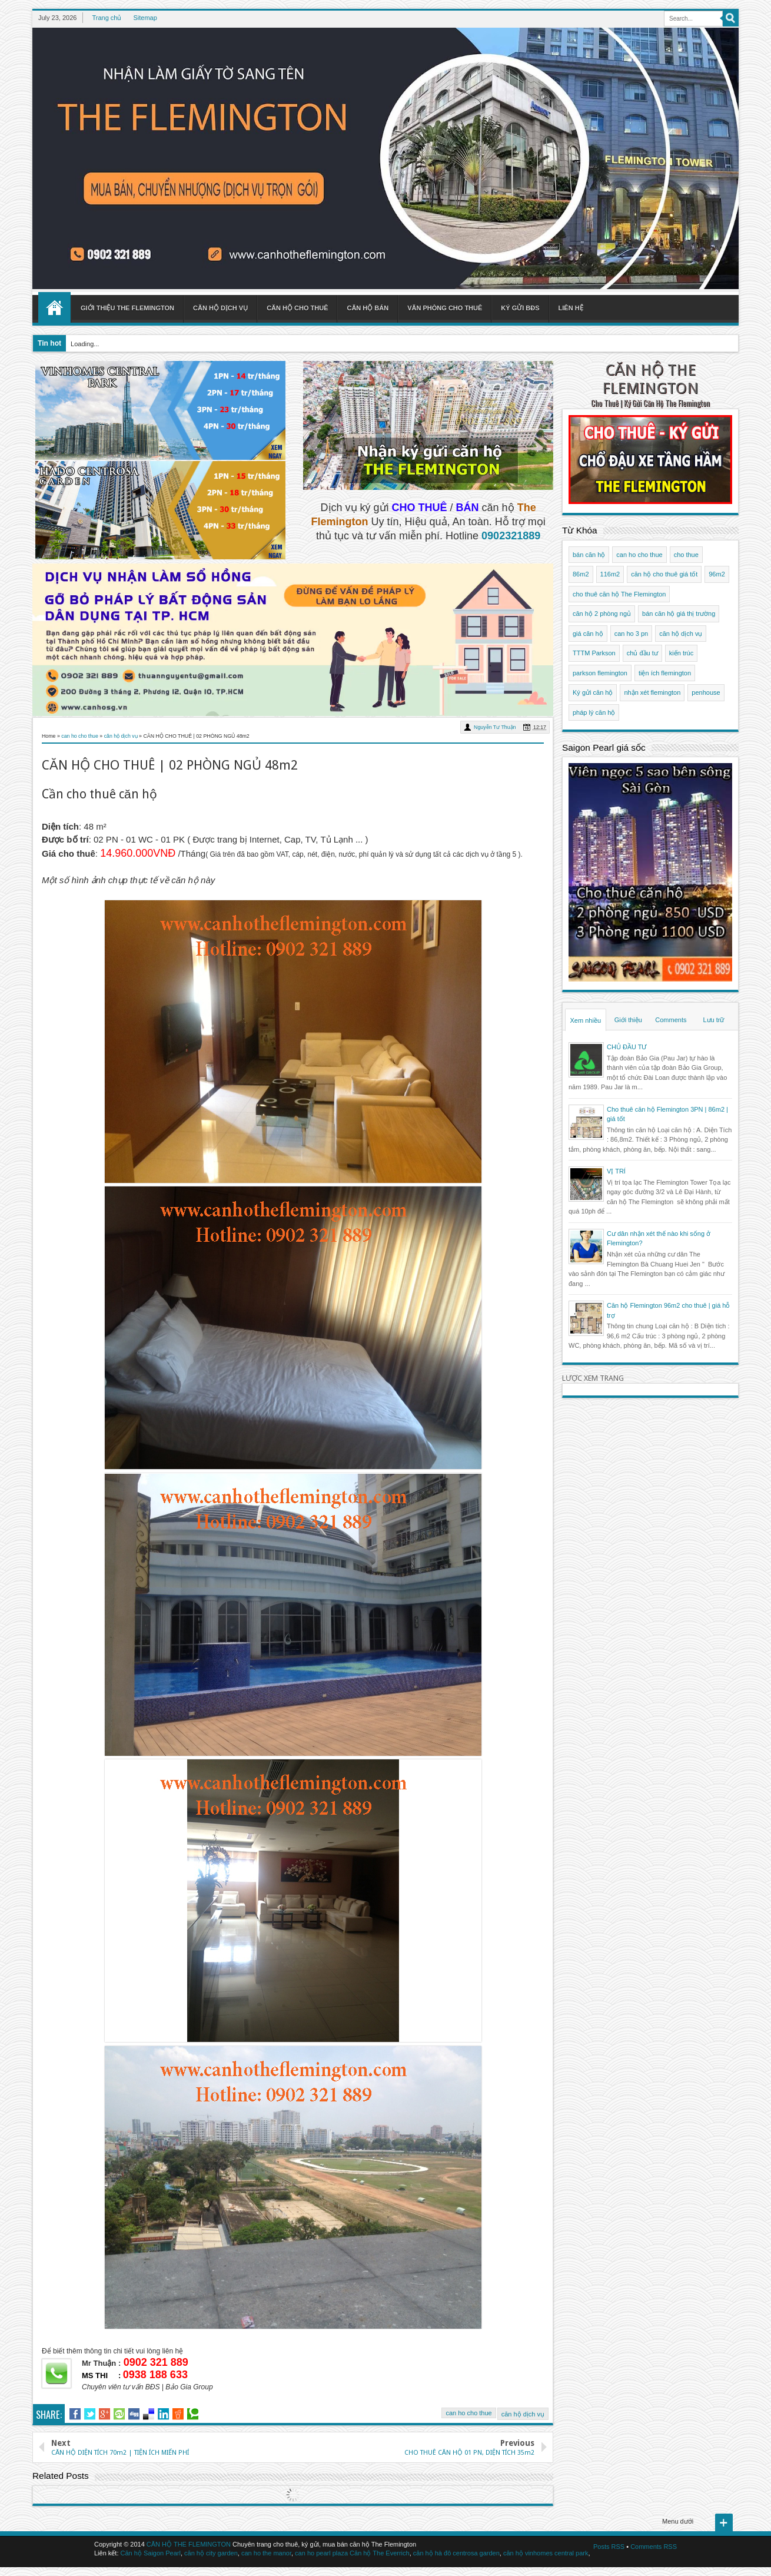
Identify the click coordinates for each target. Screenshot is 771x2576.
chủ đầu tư (642, 653)
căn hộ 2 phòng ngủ (602, 613)
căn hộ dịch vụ (522, 2414)
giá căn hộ (588, 633)
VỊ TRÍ (616, 1171)
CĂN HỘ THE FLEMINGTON (650, 379)
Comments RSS (653, 2546)
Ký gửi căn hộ (593, 692)
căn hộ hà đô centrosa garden (456, 2553)
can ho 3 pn (631, 633)
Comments (670, 1019)
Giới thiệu (628, 1019)
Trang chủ (106, 17)
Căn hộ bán (367, 307)
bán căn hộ (589, 554)
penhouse (706, 692)
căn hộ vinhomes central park (546, 2553)
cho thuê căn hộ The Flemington (619, 594)
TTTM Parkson (594, 653)
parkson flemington (600, 673)
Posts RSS (608, 2546)
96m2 (717, 574)
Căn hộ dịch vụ (220, 307)
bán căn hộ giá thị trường (678, 613)
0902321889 (510, 536)
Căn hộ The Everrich (380, 2553)
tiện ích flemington (665, 673)
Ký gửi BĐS (520, 307)
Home (54, 307)
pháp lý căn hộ (594, 712)
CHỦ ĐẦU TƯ (627, 1046)
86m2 (581, 574)
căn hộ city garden (211, 2553)
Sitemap (145, 17)
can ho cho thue (468, 2412)
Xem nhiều (585, 1020)
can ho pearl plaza (321, 2553)
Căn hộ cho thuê (297, 307)
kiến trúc (681, 653)
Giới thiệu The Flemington (127, 307)
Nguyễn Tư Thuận (495, 727)
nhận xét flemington (652, 692)
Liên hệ (571, 307)
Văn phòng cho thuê (444, 307)
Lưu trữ (713, 1019)
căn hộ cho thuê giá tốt (664, 574)
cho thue (686, 554)
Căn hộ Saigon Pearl (151, 2553)
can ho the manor (266, 2553)
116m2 (610, 574)
